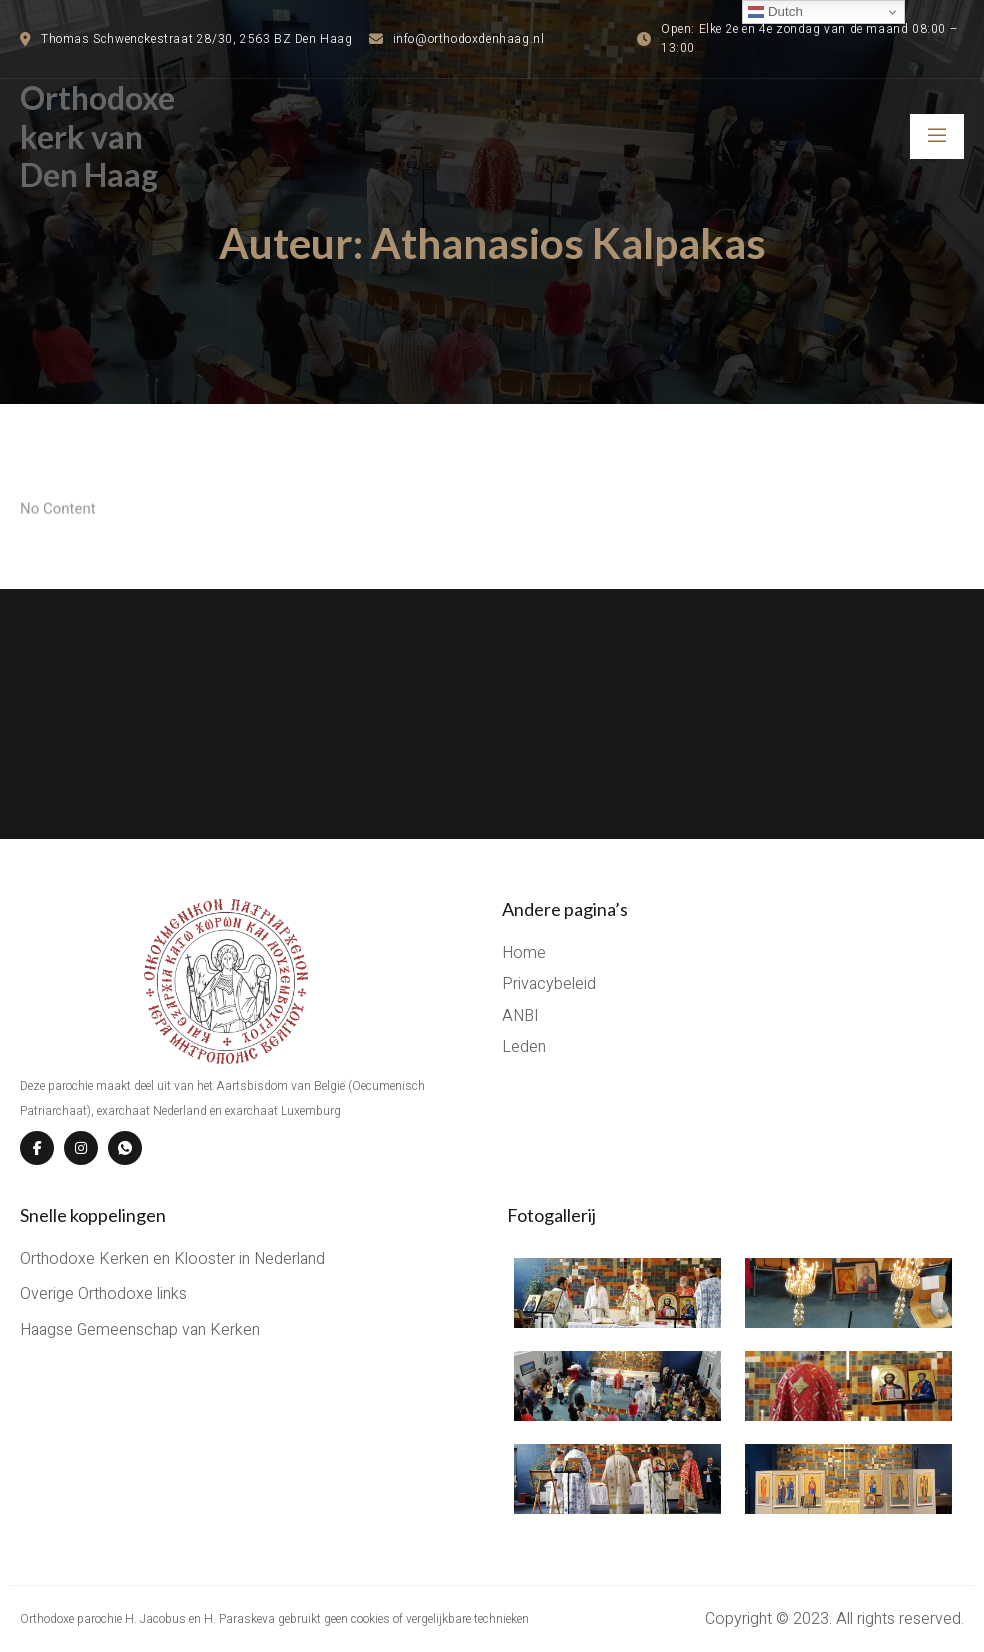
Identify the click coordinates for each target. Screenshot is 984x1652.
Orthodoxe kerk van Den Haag (97, 136)
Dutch (775, 12)
